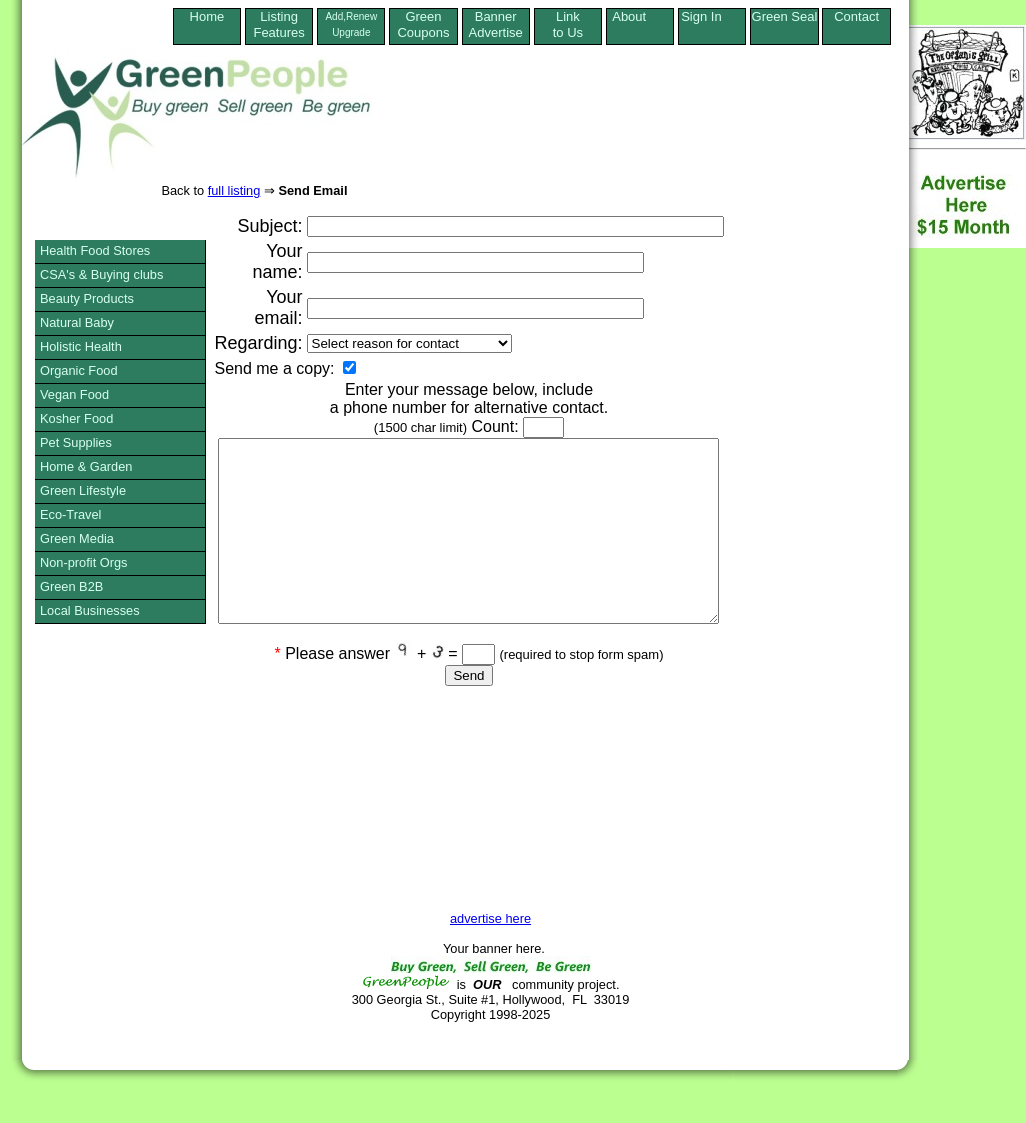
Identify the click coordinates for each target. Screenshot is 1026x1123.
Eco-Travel (70, 514)
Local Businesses (90, 610)
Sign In (712, 16)
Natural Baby (77, 322)
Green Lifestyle (83, 490)
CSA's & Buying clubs (101, 274)
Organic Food (79, 370)
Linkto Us (568, 24)
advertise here (490, 918)
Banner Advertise (496, 24)
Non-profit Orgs (83, 562)
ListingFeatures (278, 24)
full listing (234, 190)
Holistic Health (81, 346)
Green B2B (71, 586)
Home (207, 24)
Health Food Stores (95, 250)
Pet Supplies (76, 442)
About (640, 16)
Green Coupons (423, 24)
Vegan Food (74, 394)
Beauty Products (87, 298)
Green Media (77, 538)
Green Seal (785, 16)
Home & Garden (86, 466)
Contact (856, 24)
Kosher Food (76, 418)
